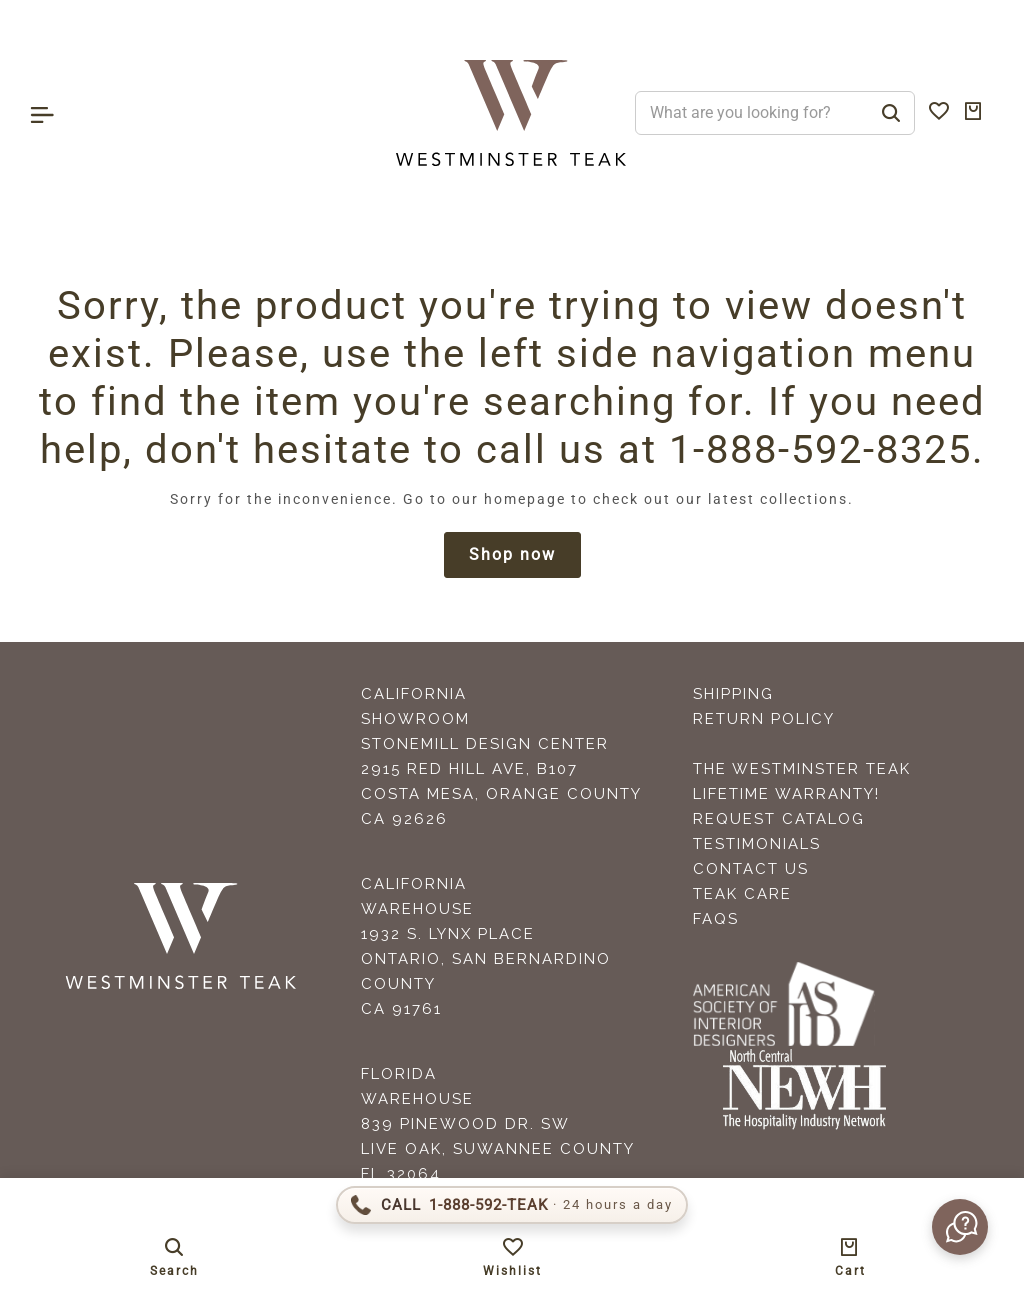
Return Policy (764, 719)
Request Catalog (779, 819)
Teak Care (742, 894)
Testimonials (757, 844)
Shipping (733, 694)
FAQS (716, 919)
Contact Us (751, 869)
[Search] (891, 113)
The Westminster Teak (802, 769)
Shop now (512, 554)
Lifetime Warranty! (786, 794)
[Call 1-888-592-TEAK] (512, 1205)
